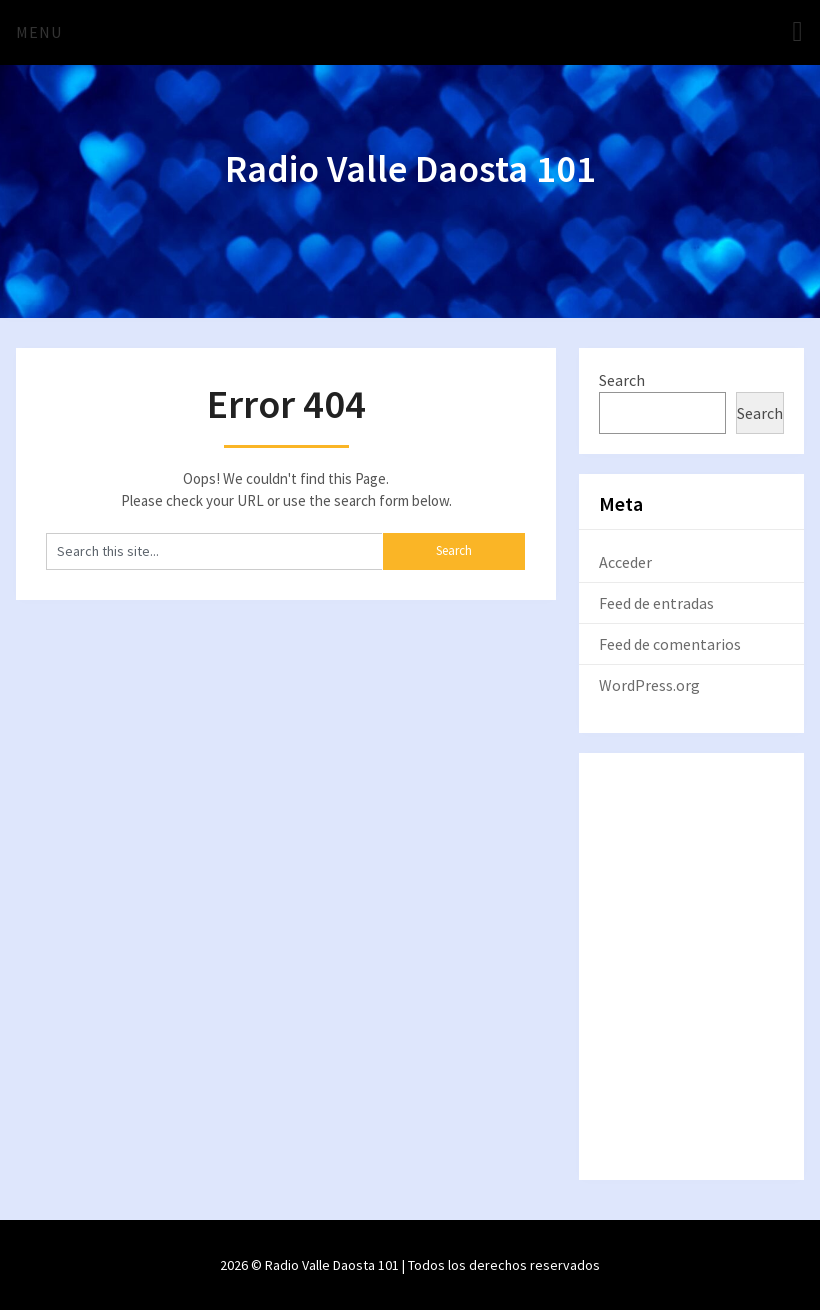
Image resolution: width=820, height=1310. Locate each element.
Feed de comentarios (670, 644)
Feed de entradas (656, 603)
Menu (39, 32)
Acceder (625, 562)
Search (622, 380)
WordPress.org (649, 685)
